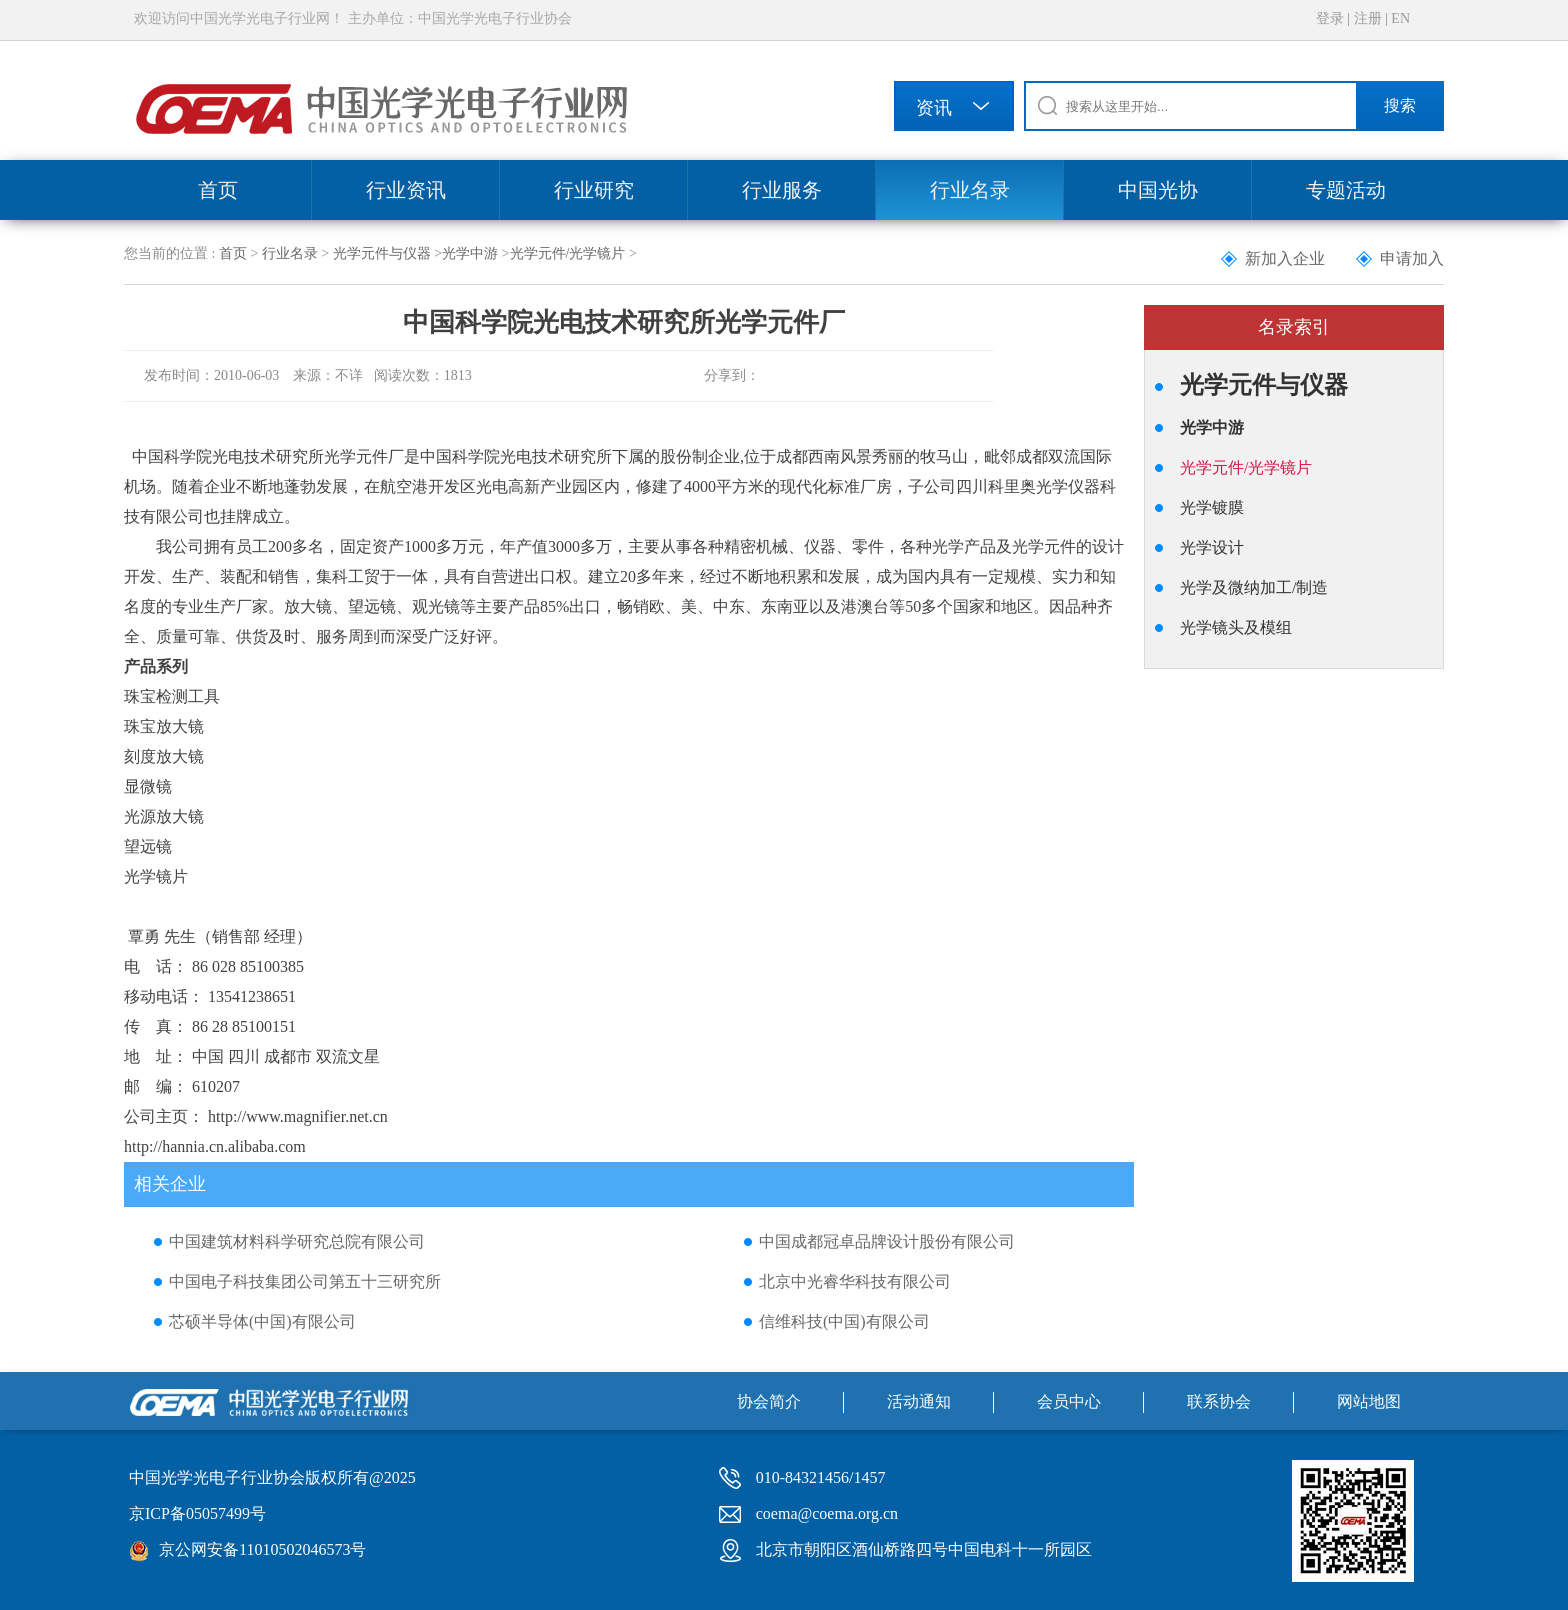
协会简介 (769, 1401)
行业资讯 (406, 190)
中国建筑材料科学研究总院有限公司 (297, 1241)
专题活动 (1346, 190)
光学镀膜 (1212, 507)
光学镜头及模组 (1236, 627)
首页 (218, 190)
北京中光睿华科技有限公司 (855, 1281)
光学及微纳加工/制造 (1254, 587)
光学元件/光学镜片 (568, 253)
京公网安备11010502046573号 (262, 1549)
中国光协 (1158, 190)
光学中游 (470, 253)
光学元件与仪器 (382, 253)
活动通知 (919, 1401)
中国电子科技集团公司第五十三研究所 (305, 1281)
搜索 (1400, 105)
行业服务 (782, 190)
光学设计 (1212, 547)
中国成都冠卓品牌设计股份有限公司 (887, 1241)
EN (1400, 18)
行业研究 (594, 190)
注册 (1368, 18)
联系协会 (1219, 1401)
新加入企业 (1285, 258)
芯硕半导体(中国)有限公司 (262, 1321)
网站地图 (1369, 1401)
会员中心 (1069, 1401)
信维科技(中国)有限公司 (844, 1321)
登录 (1330, 18)
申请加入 (1412, 258)
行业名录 (970, 190)
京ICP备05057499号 (197, 1513)
